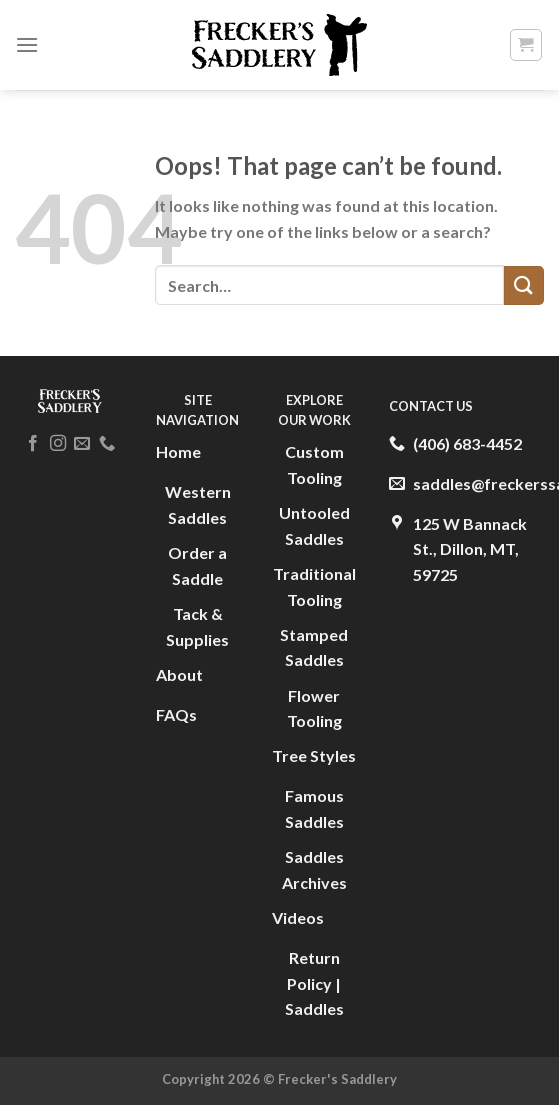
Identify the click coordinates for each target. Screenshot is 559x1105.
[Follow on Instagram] (57, 444)
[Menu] (27, 44)
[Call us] (106, 444)
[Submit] (524, 285)
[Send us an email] (82, 444)
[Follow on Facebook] (33, 444)
